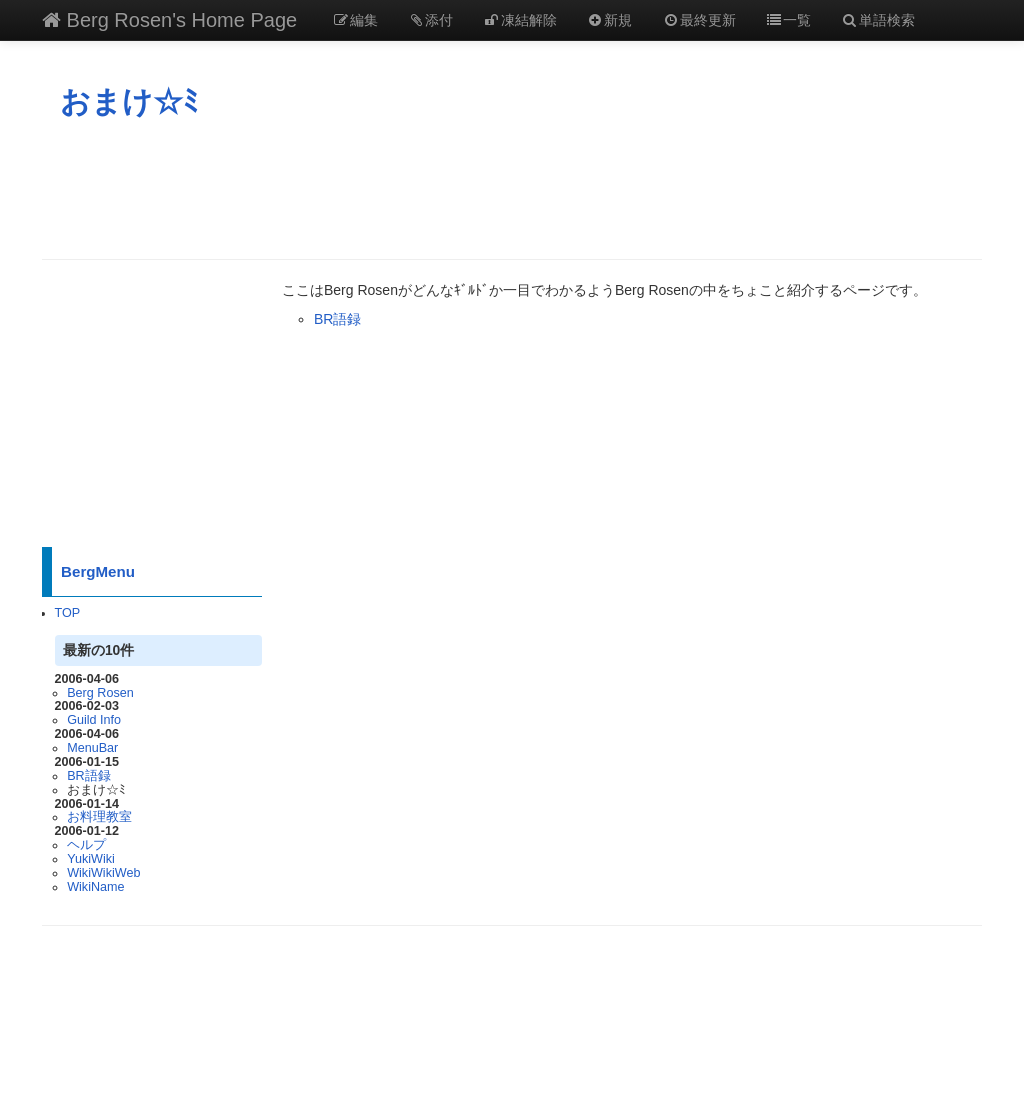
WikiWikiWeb (103, 873)
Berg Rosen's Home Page (169, 20)
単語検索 (878, 20)
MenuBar (92, 748)
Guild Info (94, 720)
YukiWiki (91, 859)
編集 (355, 20)
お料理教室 (99, 817)
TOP (68, 613)
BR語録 (89, 776)
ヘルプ (86, 845)
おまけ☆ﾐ (129, 101)
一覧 (789, 20)
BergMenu (98, 571)
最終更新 (699, 20)
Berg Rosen (100, 693)
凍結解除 (520, 20)
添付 (431, 20)
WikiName (95, 887)
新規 (610, 20)
